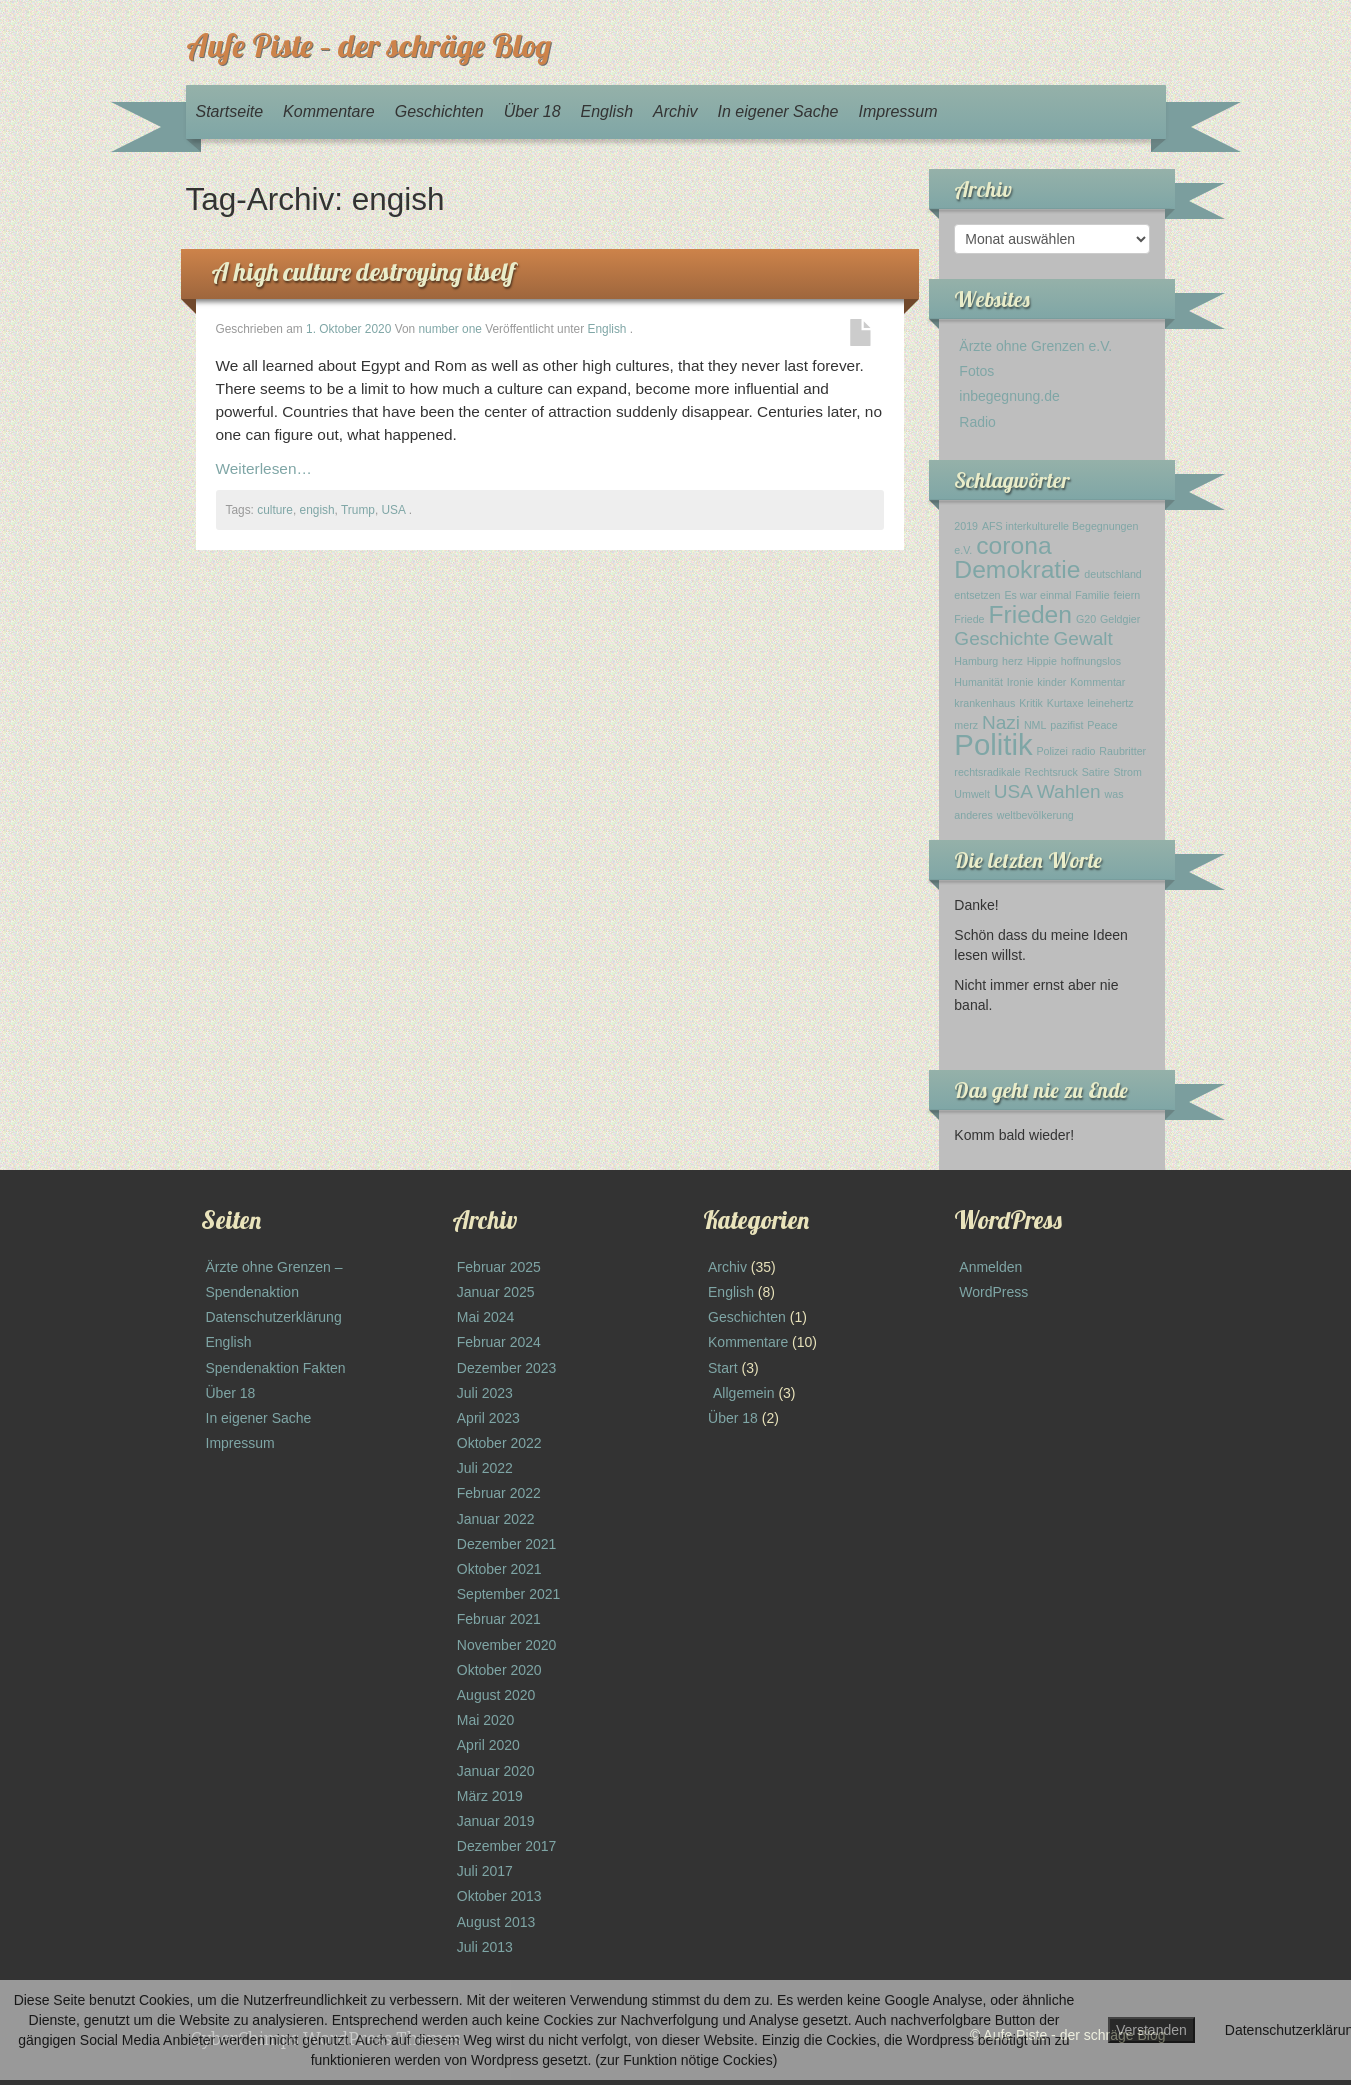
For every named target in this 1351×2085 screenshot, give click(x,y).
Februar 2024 (499, 1342)
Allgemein (743, 1393)
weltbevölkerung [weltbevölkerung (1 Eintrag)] (1035, 815)
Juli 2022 (485, 1468)
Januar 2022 (496, 1519)
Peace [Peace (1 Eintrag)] (1102, 725)
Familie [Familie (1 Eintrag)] (1092, 595)
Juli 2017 (485, 1871)
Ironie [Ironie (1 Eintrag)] (1020, 682)
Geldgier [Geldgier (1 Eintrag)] (1120, 619)
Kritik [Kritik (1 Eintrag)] (1031, 703)
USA (394, 510)
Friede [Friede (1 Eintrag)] (969, 619)
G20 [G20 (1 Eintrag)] (1086, 619)
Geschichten (439, 111)
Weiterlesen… (264, 468)
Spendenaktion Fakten (276, 1368)
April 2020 (488, 1745)
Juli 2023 (485, 1393)
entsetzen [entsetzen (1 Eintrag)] (977, 595)
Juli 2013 (485, 1947)
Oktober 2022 (499, 1443)
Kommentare (329, 111)
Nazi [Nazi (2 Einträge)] (1001, 722)
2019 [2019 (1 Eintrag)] (966, 526)
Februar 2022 (499, 1493)
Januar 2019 (496, 1821)
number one (449, 329)
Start (723, 1368)
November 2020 (507, 1645)
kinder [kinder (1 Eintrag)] (1051, 682)
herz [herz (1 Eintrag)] (1012, 661)
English (607, 111)
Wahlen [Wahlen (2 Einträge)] (1069, 791)
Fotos (976, 371)
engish (317, 510)
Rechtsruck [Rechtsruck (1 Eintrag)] (1051, 772)
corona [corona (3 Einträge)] (1013, 545)
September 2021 (509, 1594)
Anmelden (990, 1267)
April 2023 (488, 1418)
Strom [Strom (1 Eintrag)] (1127, 772)
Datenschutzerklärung (274, 1317)
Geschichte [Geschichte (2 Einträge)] (1001, 638)
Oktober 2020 (499, 1670)
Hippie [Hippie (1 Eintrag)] (1042, 661)
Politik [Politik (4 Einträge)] (993, 744)
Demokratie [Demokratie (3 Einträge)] (1017, 569)
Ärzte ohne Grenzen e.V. (1035, 346)
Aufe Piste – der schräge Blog (368, 45)
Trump (358, 510)
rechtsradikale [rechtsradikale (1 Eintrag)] (987, 772)
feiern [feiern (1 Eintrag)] (1126, 595)
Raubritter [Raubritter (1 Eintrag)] (1122, 751)
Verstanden (1151, 2030)
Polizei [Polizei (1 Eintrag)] (1051, 751)
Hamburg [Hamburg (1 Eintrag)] (976, 661)
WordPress (993, 1292)
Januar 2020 (496, 1771)
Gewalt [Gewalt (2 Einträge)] (1083, 638)
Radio (977, 422)
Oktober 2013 (499, 1896)
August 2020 (496, 1695)
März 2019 (490, 1796)
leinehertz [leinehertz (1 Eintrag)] (1110, 703)
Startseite (230, 111)
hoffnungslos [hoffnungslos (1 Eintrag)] (1091, 661)
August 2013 (496, 1922)
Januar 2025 (496, 1292)
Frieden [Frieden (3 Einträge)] (1030, 614)
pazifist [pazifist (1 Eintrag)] (1066, 725)
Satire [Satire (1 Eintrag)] (1096, 772)
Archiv (675, 111)
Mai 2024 (486, 1317)
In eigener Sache (777, 111)
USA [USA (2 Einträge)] (1013, 791)
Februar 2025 (499, 1267)
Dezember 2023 (507, 1368)
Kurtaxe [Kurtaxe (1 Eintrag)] (1065, 703)
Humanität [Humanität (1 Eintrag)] (978, 682)
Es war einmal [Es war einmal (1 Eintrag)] (1037, 595)
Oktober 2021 (499, 1569)
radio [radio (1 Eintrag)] (1084, 751)
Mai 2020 (486, 1720)
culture (275, 510)
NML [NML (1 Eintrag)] (1035, 725)
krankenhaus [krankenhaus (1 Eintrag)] (984, 703)
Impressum (897, 111)
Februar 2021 (499, 1619)
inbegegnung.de (1009, 396)
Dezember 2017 (507, 1846)
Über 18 (532, 111)
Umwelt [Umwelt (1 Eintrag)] (972, 794)
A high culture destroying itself (363, 271)
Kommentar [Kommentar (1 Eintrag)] (1097, 682)
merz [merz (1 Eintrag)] (966, 725)
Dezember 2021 (507, 1544)
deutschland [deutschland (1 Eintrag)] (1112, 574)
